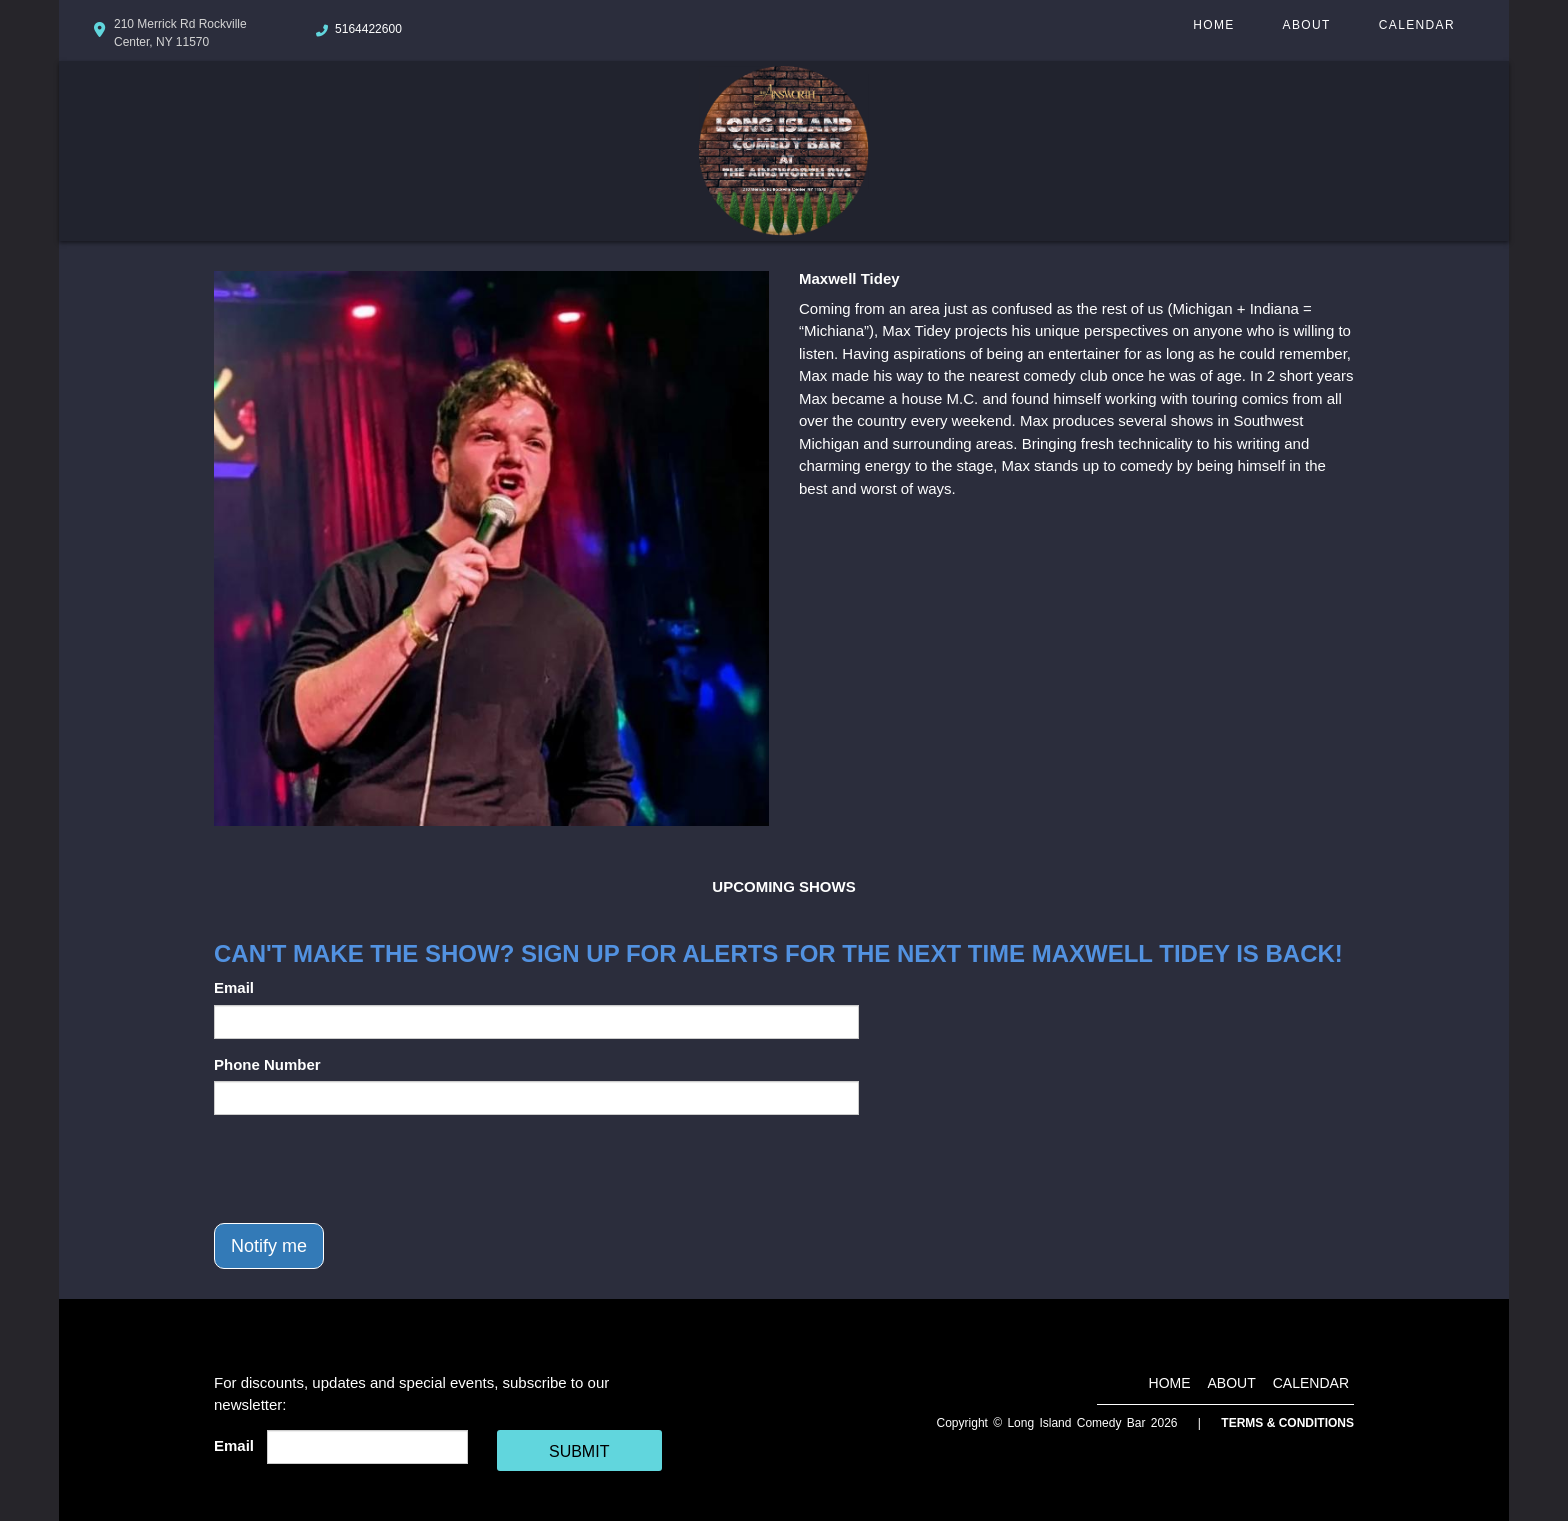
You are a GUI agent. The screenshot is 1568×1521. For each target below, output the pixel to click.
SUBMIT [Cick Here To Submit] (579, 1451)
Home (1213, 25)
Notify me (269, 1246)
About (1307, 25)
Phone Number (267, 1064)
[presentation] (366, 1169)
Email (234, 987)
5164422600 (368, 29)
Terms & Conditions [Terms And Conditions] (1287, 1423)
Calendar (1417, 25)
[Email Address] (367, 1447)
